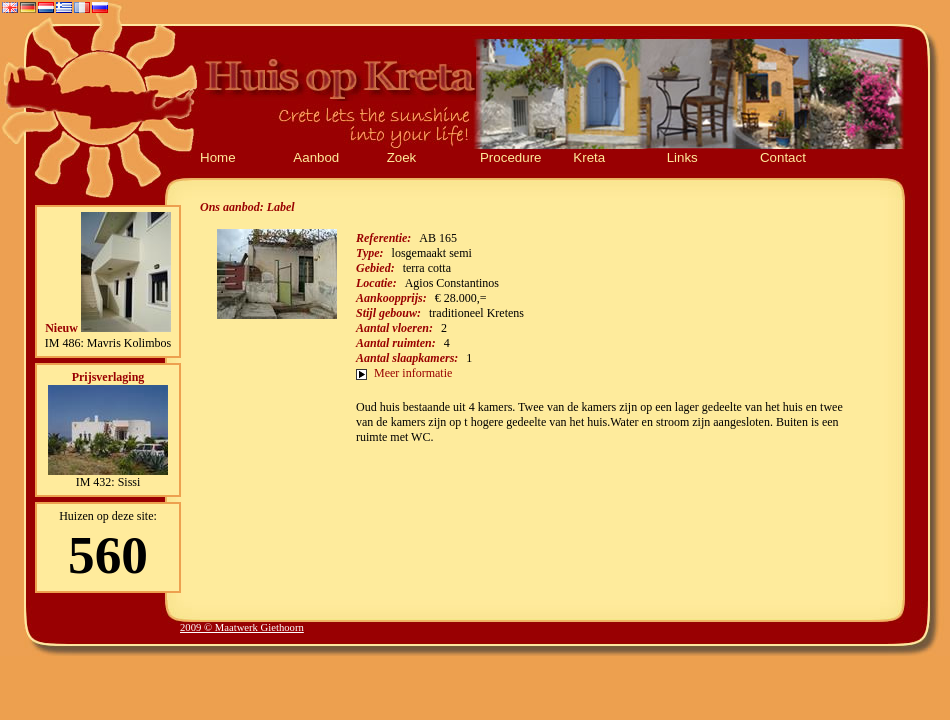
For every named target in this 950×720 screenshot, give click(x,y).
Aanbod (316, 157)
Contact (783, 157)
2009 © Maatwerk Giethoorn (242, 627)
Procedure (511, 157)
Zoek (402, 157)
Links (682, 157)
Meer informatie (413, 373)
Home (218, 157)
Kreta (589, 157)
